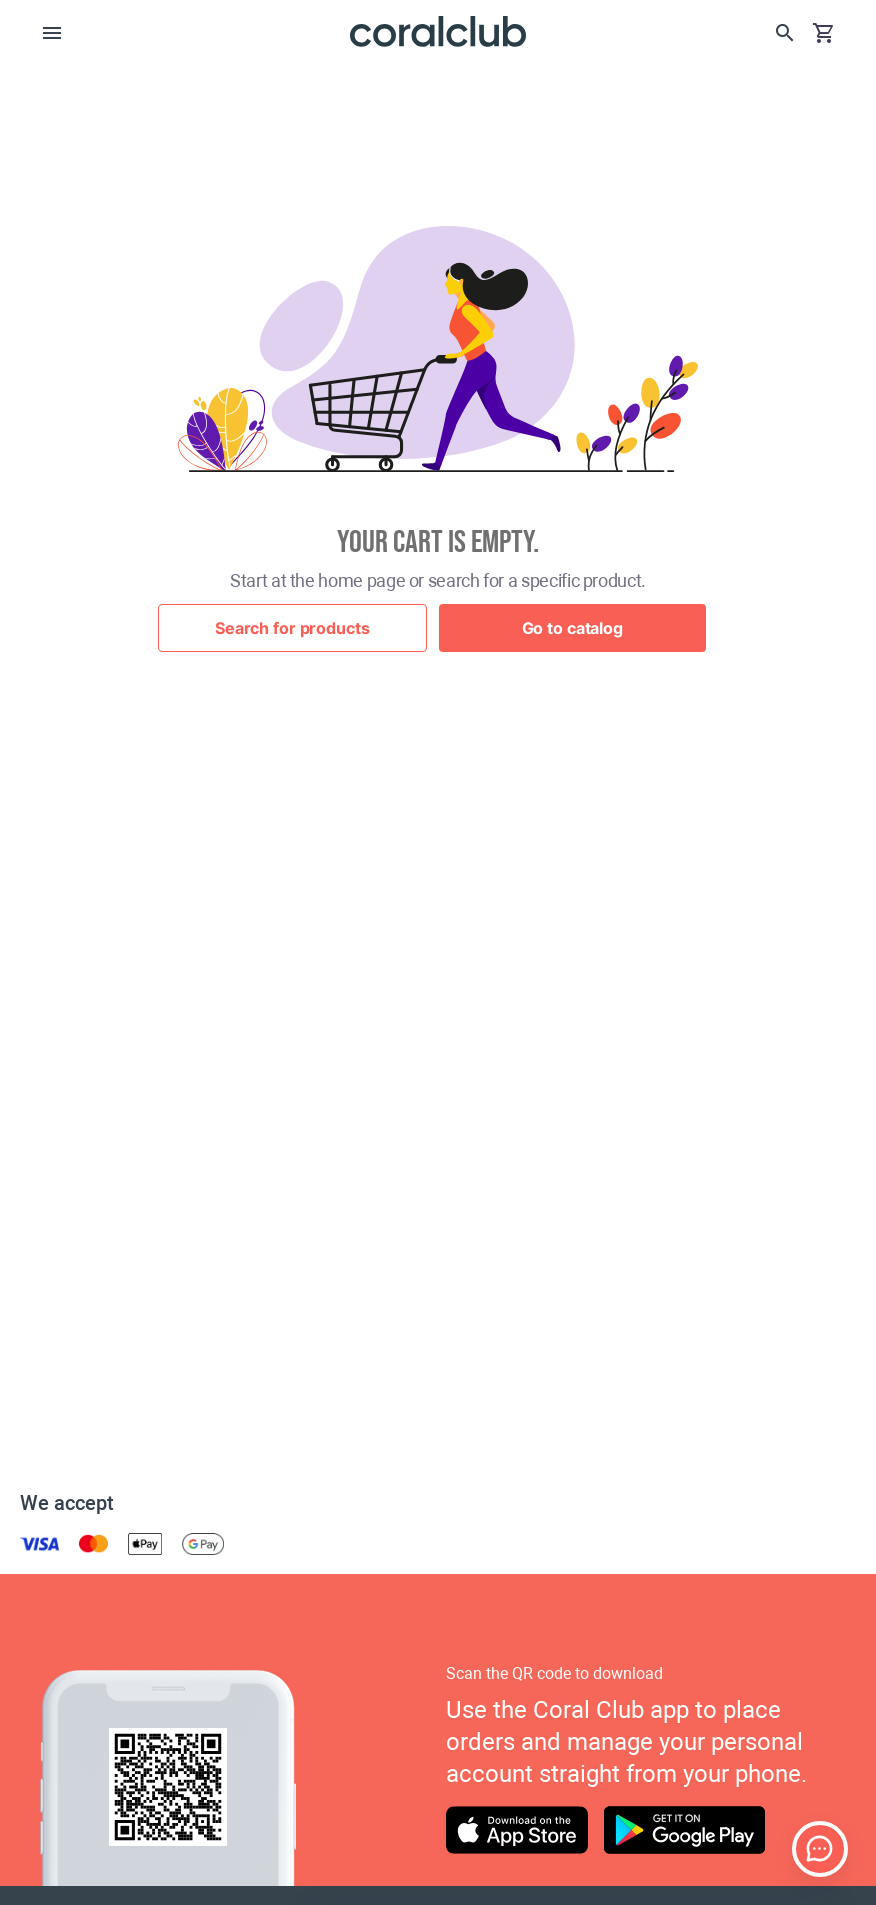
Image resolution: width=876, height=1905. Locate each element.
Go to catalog (572, 628)
